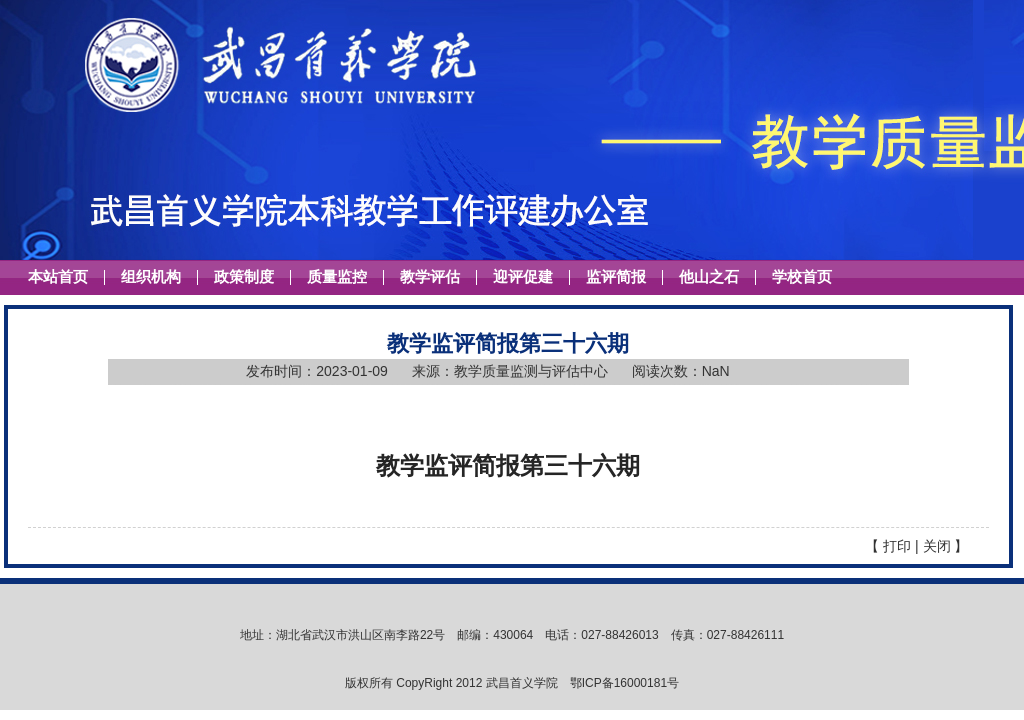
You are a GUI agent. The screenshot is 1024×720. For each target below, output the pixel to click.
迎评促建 (523, 277)
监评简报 (616, 277)
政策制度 (244, 277)
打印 (897, 546)
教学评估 (430, 277)
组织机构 (151, 277)
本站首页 (58, 277)
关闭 (937, 546)
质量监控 (337, 277)
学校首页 (802, 277)
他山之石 (709, 277)
